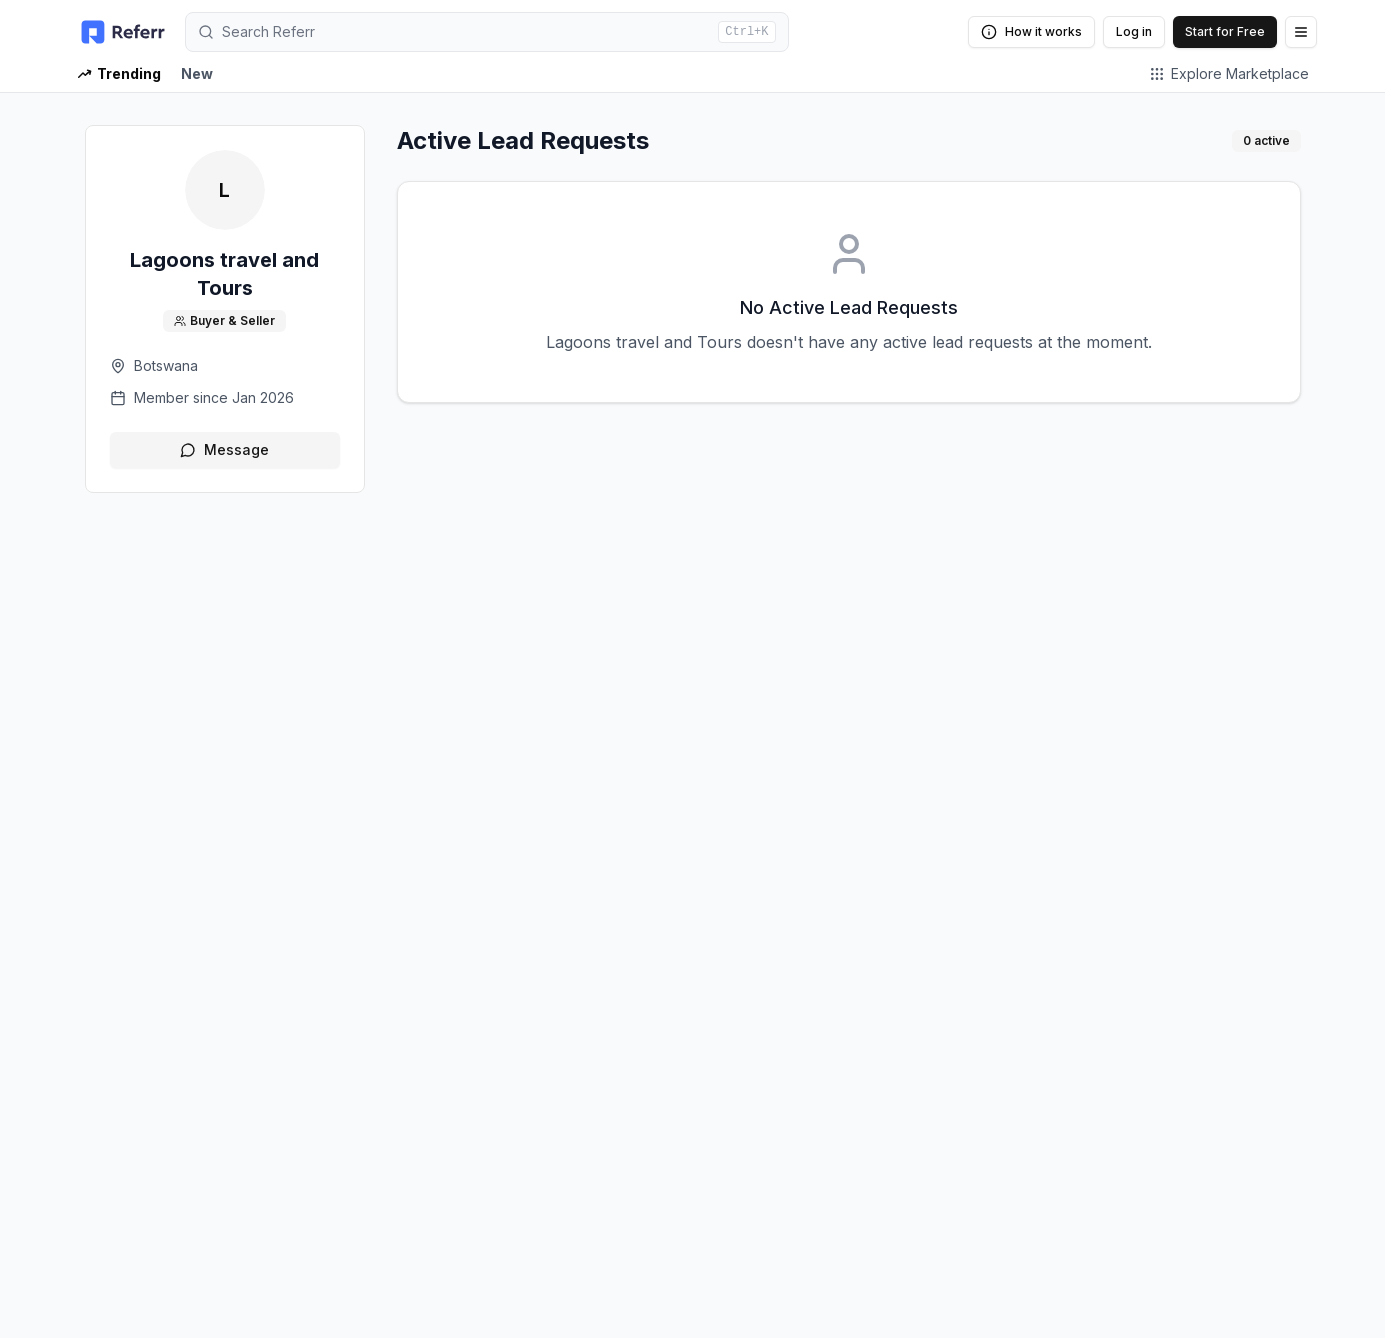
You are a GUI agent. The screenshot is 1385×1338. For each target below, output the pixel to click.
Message (224, 449)
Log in (1134, 31)
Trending (119, 73)
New (197, 73)
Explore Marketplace (1229, 73)
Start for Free (1225, 31)
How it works (1031, 32)
